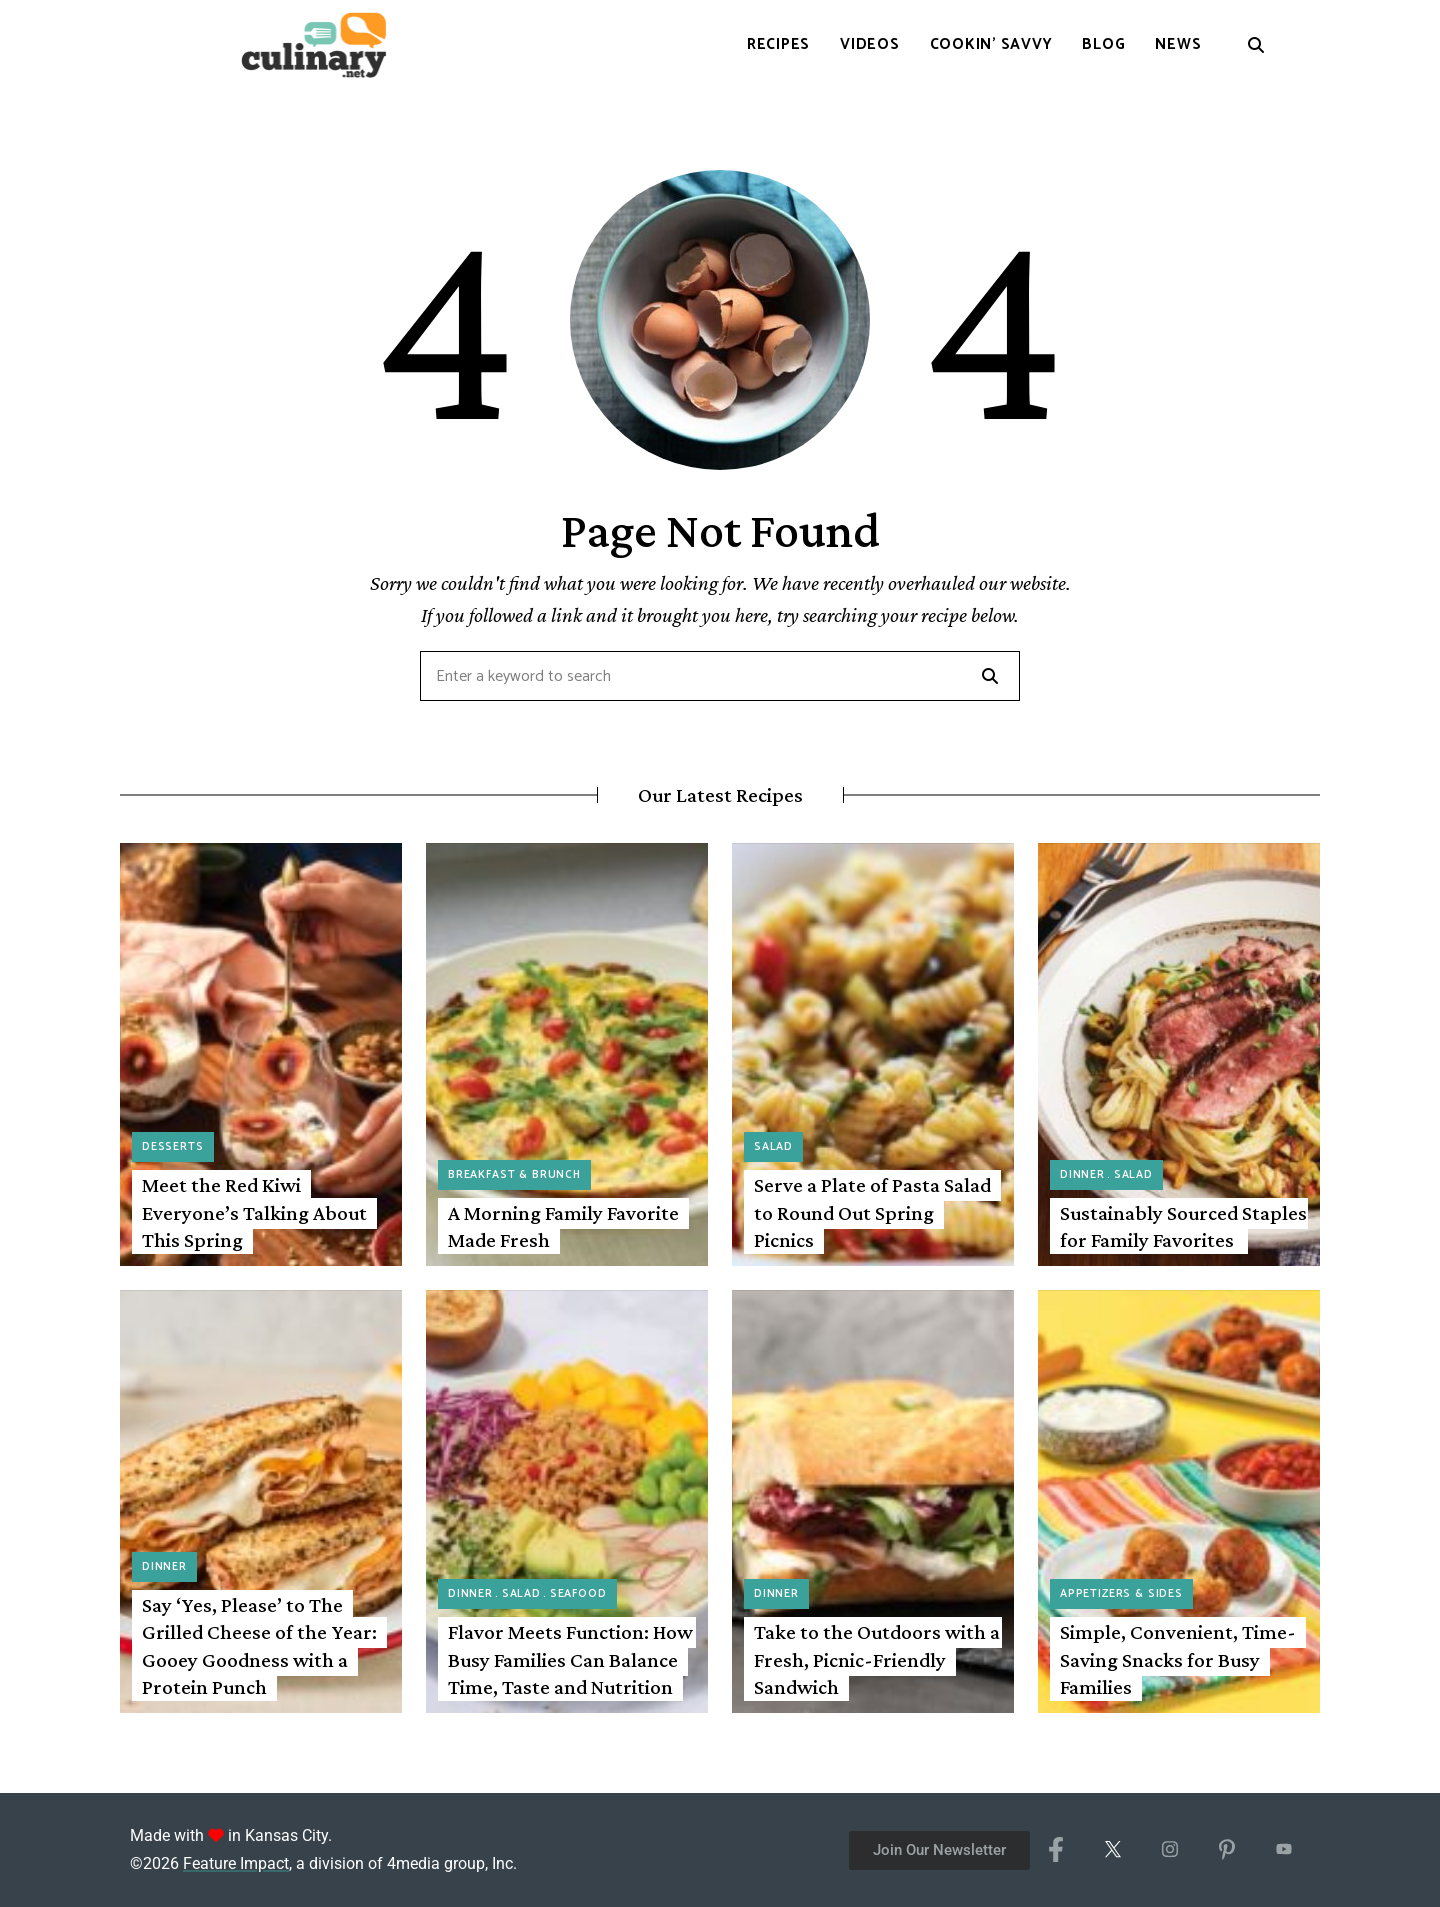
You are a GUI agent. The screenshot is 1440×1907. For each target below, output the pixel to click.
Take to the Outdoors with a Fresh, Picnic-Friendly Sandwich (877, 1659)
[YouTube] (1283, 1850)
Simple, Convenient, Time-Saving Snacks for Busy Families (1178, 1659)
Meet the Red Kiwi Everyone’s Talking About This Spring (254, 1212)
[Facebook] (1055, 1850)
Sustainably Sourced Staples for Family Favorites (1183, 1226)
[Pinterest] (1226, 1850)
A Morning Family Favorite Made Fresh (563, 1226)
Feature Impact (236, 1863)
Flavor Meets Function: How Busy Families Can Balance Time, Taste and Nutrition (570, 1659)
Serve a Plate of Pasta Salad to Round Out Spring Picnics (872, 1212)
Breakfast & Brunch (514, 1175)
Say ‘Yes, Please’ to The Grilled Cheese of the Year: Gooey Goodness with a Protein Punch (259, 1646)
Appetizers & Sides (1121, 1594)
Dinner (1082, 1175)
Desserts (173, 1147)
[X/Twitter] (1112, 1850)
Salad (773, 1147)
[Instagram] (1169, 1850)
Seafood (578, 1594)
